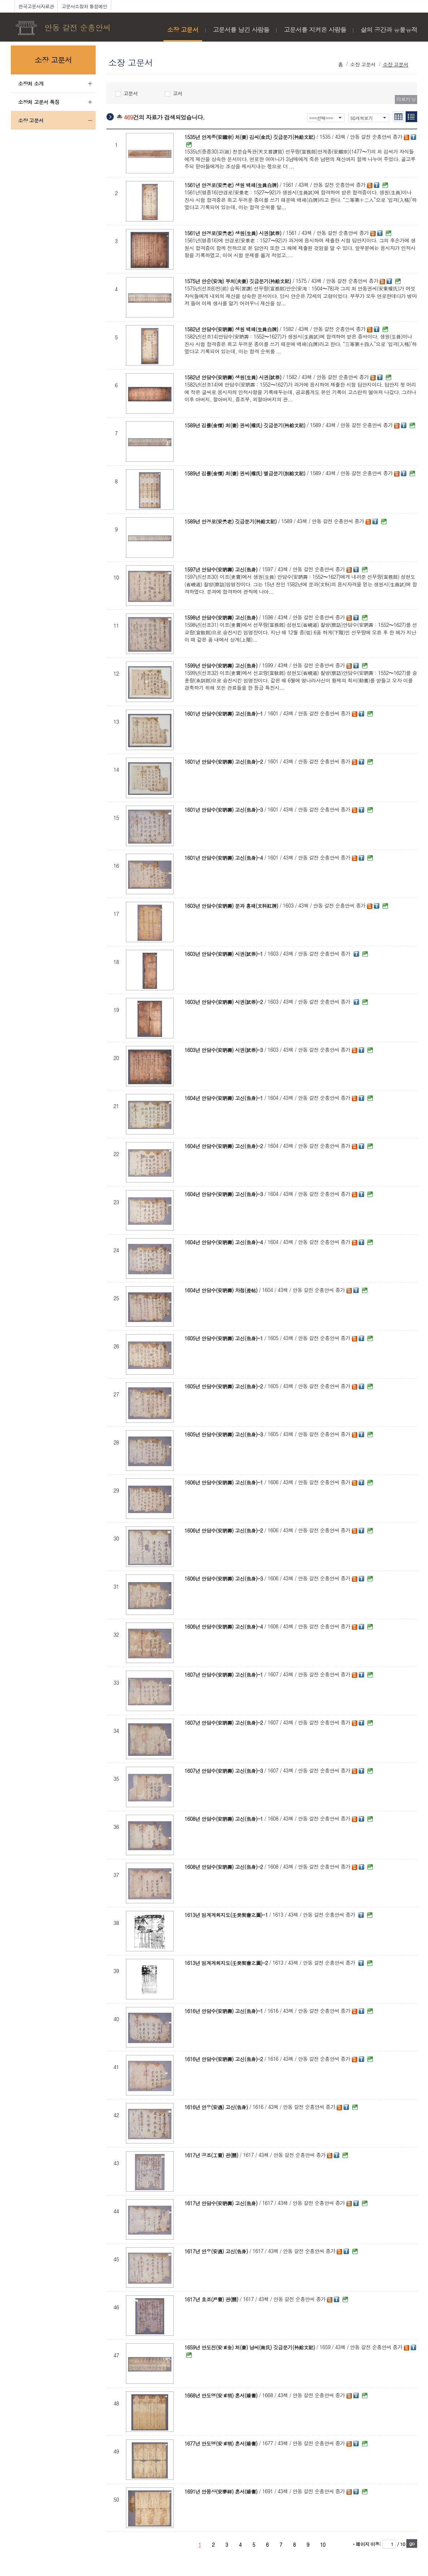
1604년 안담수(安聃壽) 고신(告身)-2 (223, 1146)
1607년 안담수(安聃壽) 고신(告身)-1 (223, 1674)
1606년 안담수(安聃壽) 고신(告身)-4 (223, 1626)
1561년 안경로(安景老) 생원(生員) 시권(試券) (232, 233)
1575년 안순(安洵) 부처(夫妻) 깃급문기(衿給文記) (237, 281)
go (411, 2543)
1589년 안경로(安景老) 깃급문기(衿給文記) (230, 521)
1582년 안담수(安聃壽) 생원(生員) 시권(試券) (232, 377)
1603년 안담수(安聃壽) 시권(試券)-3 (223, 1050)
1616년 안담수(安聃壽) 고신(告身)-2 (223, 2059)
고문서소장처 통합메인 (84, 6)
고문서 (126, 93)
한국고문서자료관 (36, 6)
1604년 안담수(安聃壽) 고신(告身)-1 (223, 1098)
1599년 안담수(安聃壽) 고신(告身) (220, 665)
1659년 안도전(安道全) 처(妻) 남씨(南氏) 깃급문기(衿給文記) (249, 2347)
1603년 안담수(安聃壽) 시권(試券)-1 (223, 953)
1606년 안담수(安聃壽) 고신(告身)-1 (223, 1482)
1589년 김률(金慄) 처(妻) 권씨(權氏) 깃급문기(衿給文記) (244, 425)
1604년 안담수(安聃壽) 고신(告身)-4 (223, 1242)
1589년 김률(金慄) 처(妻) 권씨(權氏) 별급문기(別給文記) (244, 473)
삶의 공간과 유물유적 (389, 29)
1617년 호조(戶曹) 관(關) (211, 2299)
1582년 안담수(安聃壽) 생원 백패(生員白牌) (231, 329)
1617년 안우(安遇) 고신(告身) (216, 2251)
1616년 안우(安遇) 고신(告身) (216, 2107)
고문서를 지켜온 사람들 (315, 29)
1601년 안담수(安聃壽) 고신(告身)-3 (223, 809)
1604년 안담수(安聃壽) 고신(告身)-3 (223, 1194)
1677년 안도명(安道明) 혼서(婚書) (220, 2443)
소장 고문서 (182, 29)
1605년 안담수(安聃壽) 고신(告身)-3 (223, 1434)
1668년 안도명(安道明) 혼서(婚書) (220, 2395)
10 (323, 2544)
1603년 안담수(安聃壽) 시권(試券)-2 (223, 1001)
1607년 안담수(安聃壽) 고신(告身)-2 (223, 1722)
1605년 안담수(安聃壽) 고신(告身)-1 (223, 1338)
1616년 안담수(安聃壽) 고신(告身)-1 (223, 2011)
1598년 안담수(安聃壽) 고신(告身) (220, 617)
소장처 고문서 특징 (38, 101)
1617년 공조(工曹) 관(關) (211, 2155)
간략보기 (398, 116)
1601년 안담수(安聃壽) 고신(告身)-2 (223, 761)
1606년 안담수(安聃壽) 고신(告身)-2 (223, 1530)
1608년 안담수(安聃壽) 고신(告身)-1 (223, 1818)
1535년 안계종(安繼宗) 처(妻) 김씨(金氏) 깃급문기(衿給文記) (249, 137)
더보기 (403, 99)
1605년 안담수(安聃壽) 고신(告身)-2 (223, 1386)
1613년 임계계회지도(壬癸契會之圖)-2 (226, 1963)
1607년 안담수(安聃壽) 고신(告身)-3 (223, 1770)
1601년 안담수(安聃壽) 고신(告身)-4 (223, 857)
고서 (174, 93)
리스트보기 (411, 116)
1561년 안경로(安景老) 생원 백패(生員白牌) (231, 185)
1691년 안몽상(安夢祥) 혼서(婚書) (220, 2491)
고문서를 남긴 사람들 (241, 29)
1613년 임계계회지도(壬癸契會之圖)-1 (226, 1914)
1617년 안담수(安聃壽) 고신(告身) (220, 2203)
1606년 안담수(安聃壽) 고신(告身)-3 (223, 1578)
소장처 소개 (30, 83)
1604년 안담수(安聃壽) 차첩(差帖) (220, 1290)
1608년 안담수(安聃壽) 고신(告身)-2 (223, 1866)
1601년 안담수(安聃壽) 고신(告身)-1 (223, 713)
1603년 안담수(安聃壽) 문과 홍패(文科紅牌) (231, 905)
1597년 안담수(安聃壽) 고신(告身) (220, 569)
